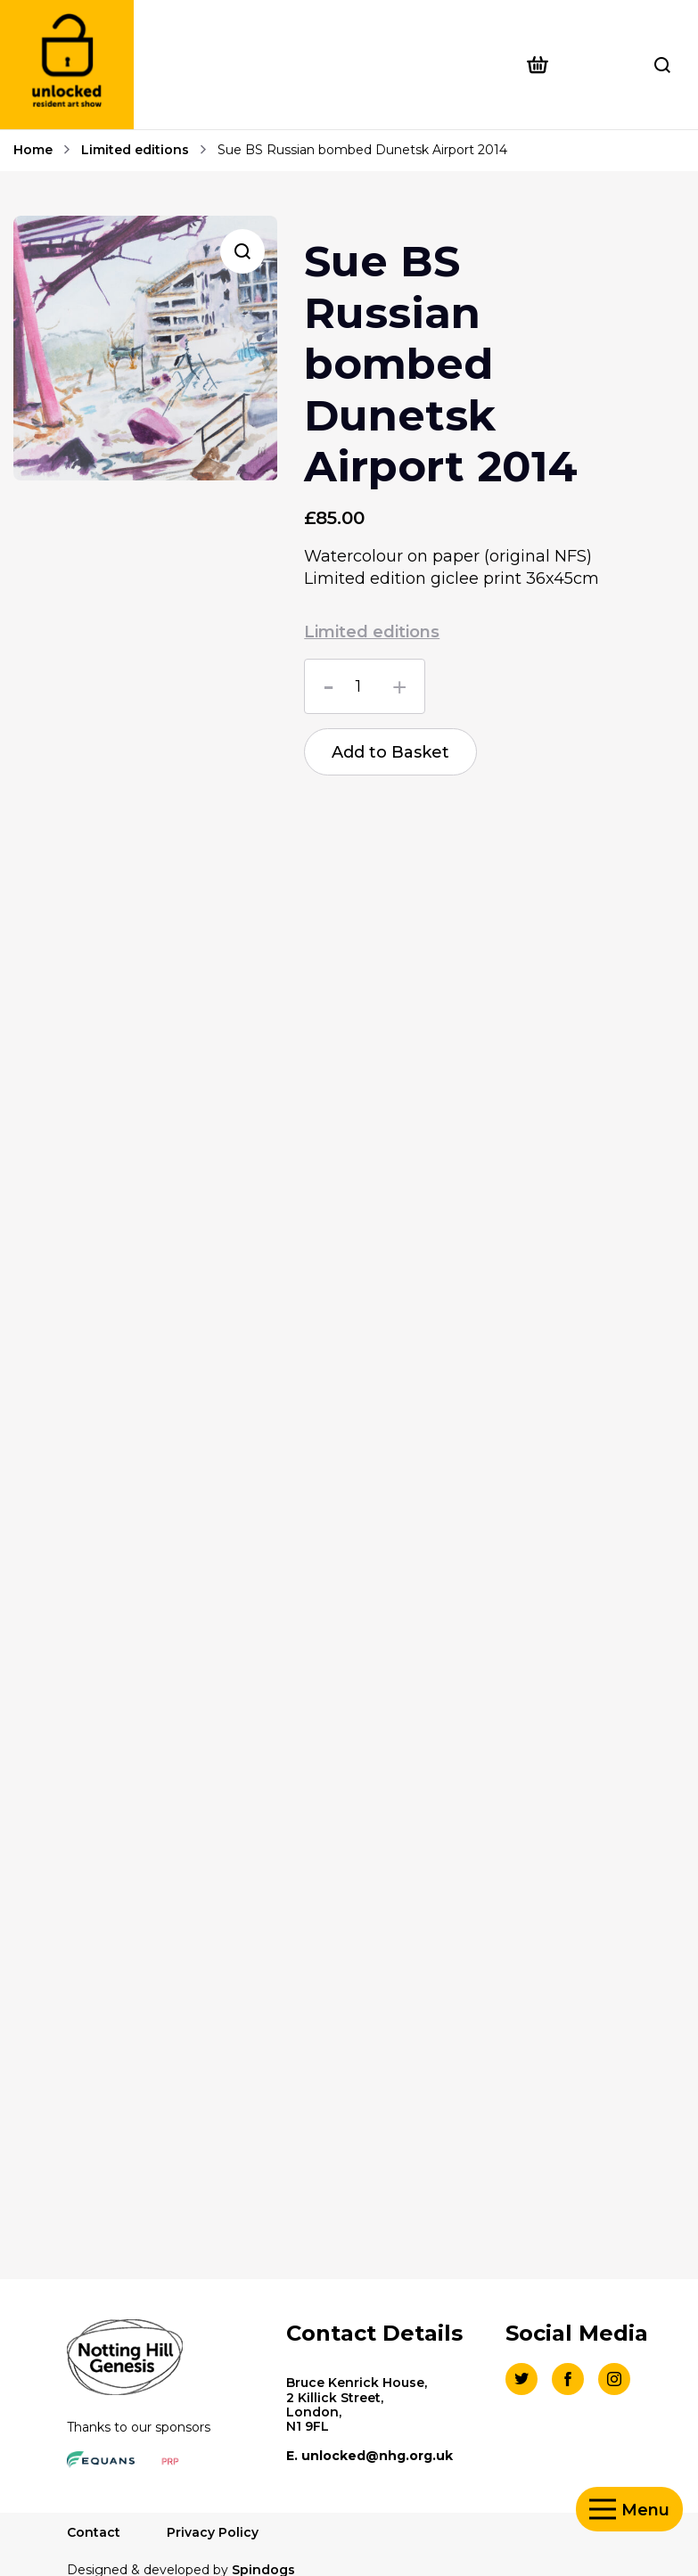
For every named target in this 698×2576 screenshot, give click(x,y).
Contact (93, 2532)
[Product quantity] (364, 686)
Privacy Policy (213, 2532)
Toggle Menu (602, 2509)
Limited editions (135, 151)
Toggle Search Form (662, 65)
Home (33, 151)
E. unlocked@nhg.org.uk (369, 2456)
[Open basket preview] (568, 65)
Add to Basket (390, 752)
